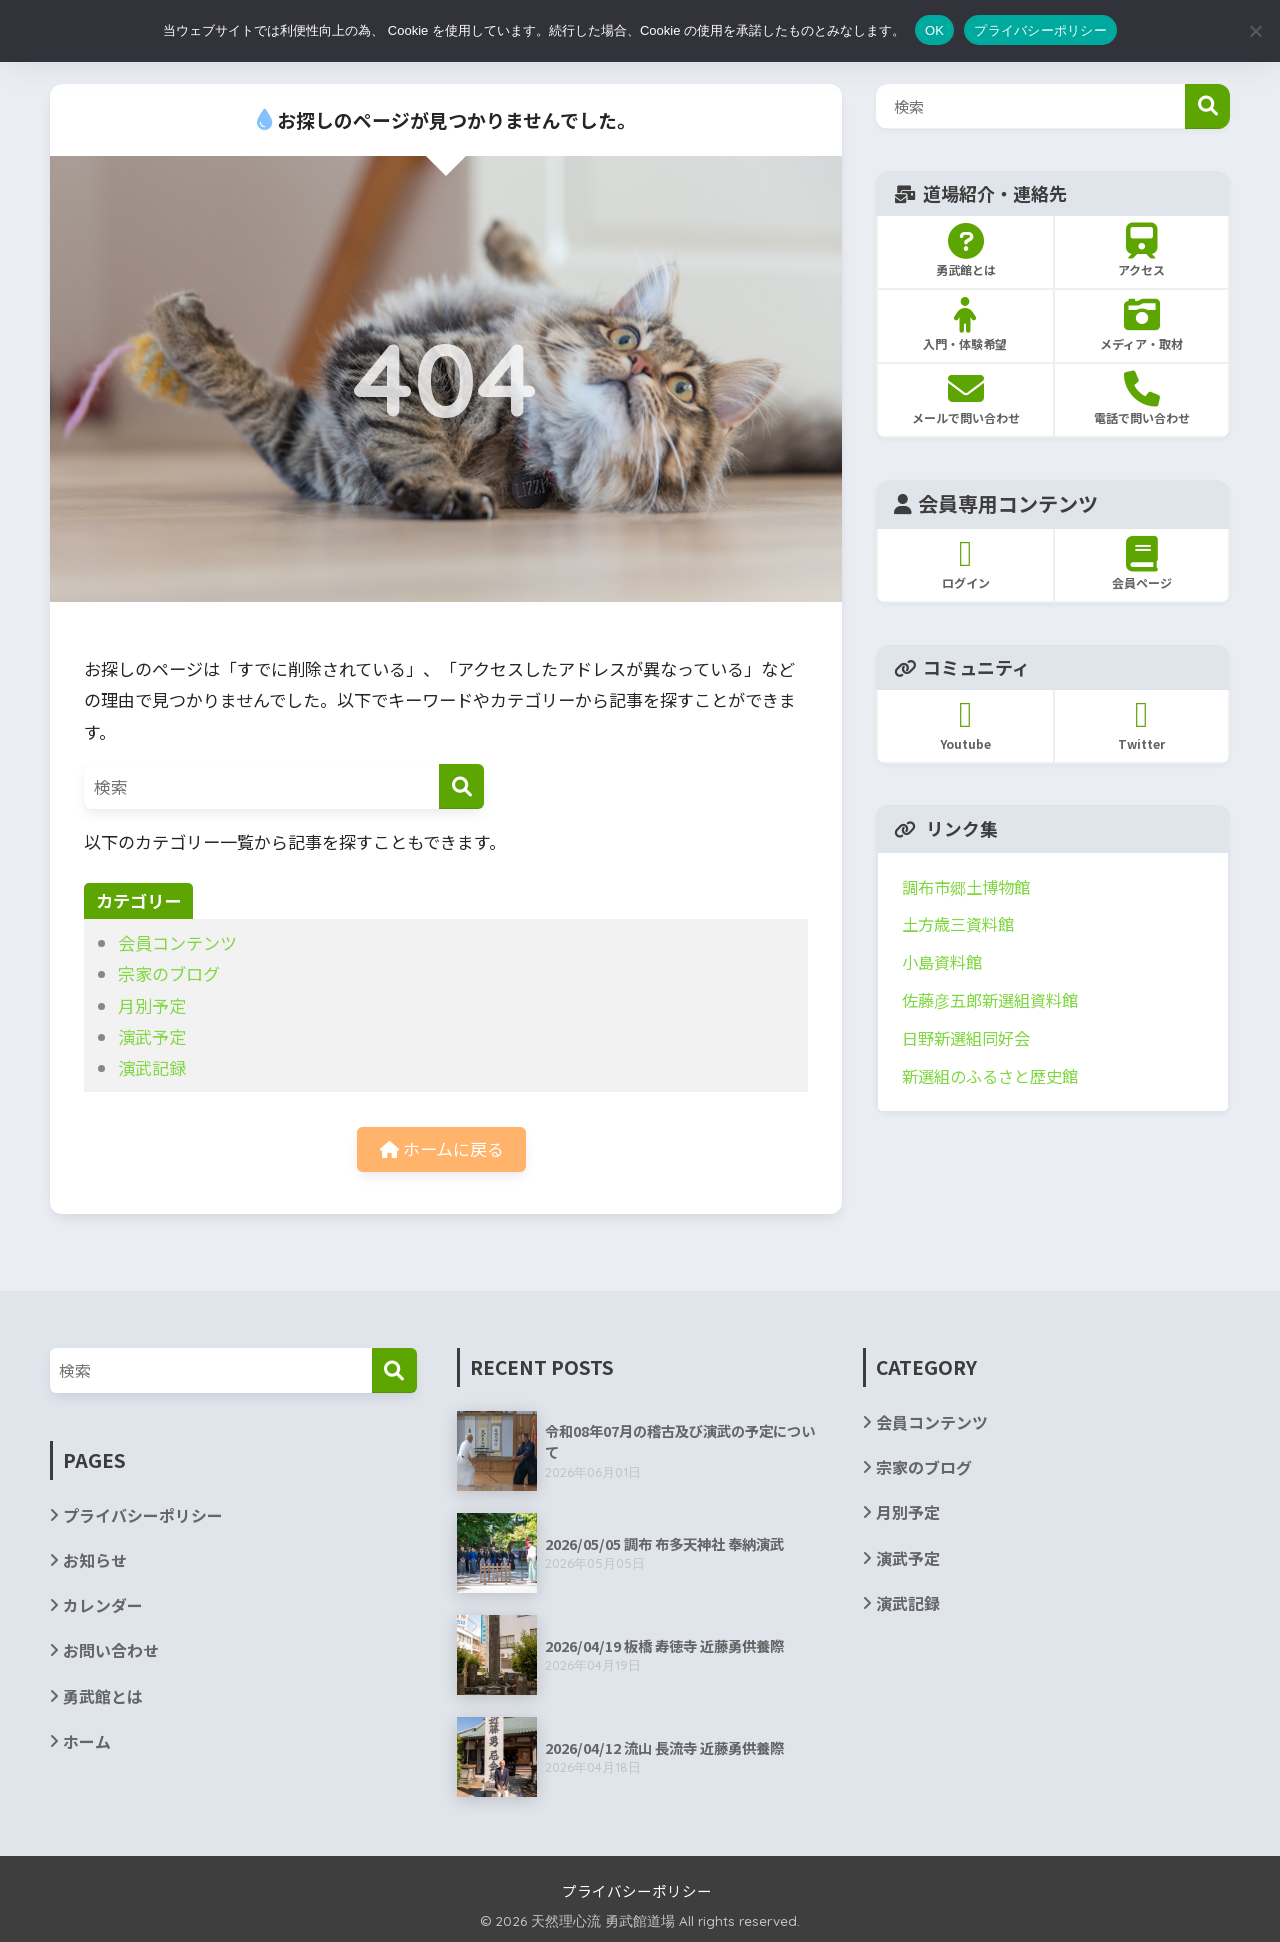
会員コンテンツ (177, 942)
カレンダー (103, 1605)
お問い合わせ (111, 1650)
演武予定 (152, 1036)
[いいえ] (1255, 31)
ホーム (87, 1741)
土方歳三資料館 (958, 924)
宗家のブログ (169, 973)
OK (934, 30)
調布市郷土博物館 (966, 887)
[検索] (461, 786)
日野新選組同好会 (966, 1038)
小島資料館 (942, 962)
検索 (1207, 106)
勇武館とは (103, 1696)
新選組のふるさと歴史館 (990, 1076)
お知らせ (95, 1560)
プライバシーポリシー (143, 1515)
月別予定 (152, 1005)
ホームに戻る (442, 1148)
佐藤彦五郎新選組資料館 (990, 1000)
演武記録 (152, 1067)
